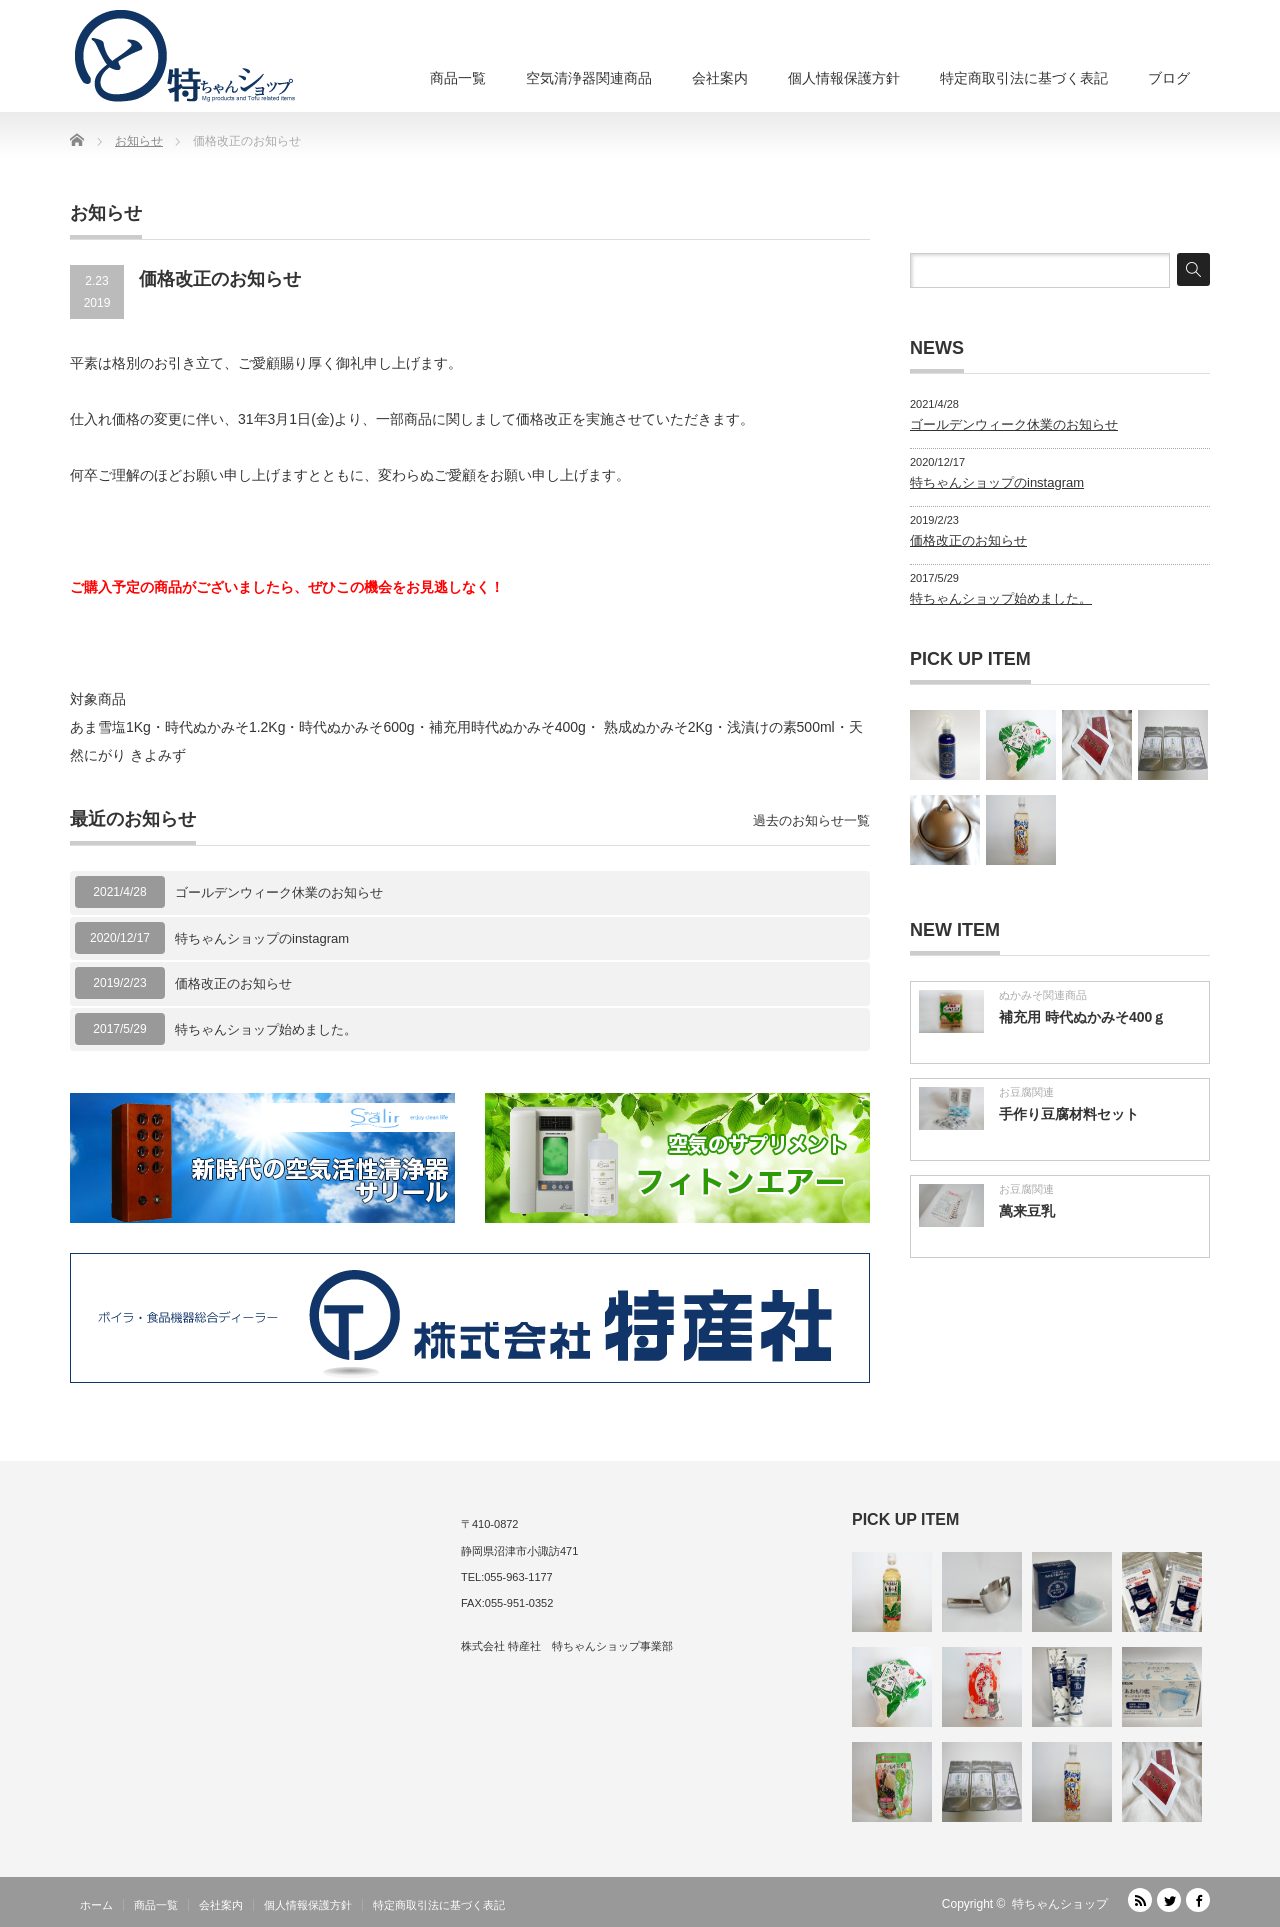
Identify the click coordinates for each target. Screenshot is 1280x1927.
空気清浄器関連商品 (589, 78)
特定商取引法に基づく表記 (1024, 78)
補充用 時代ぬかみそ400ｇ (1082, 1017)
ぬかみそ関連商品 (1043, 995)
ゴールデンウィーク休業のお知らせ (279, 892)
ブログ (1169, 78)
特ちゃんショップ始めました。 (266, 1029)
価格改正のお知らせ (233, 983)
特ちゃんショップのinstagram (262, 938)
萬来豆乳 (1027, 1211)
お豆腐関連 (1026, 1092)
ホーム (96, 1905)
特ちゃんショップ (1060, 1904)
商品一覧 (458, 78)
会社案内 (720, 78)
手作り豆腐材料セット (1069, 1114)
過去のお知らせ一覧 (811, 820)
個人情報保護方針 (844, 78)
